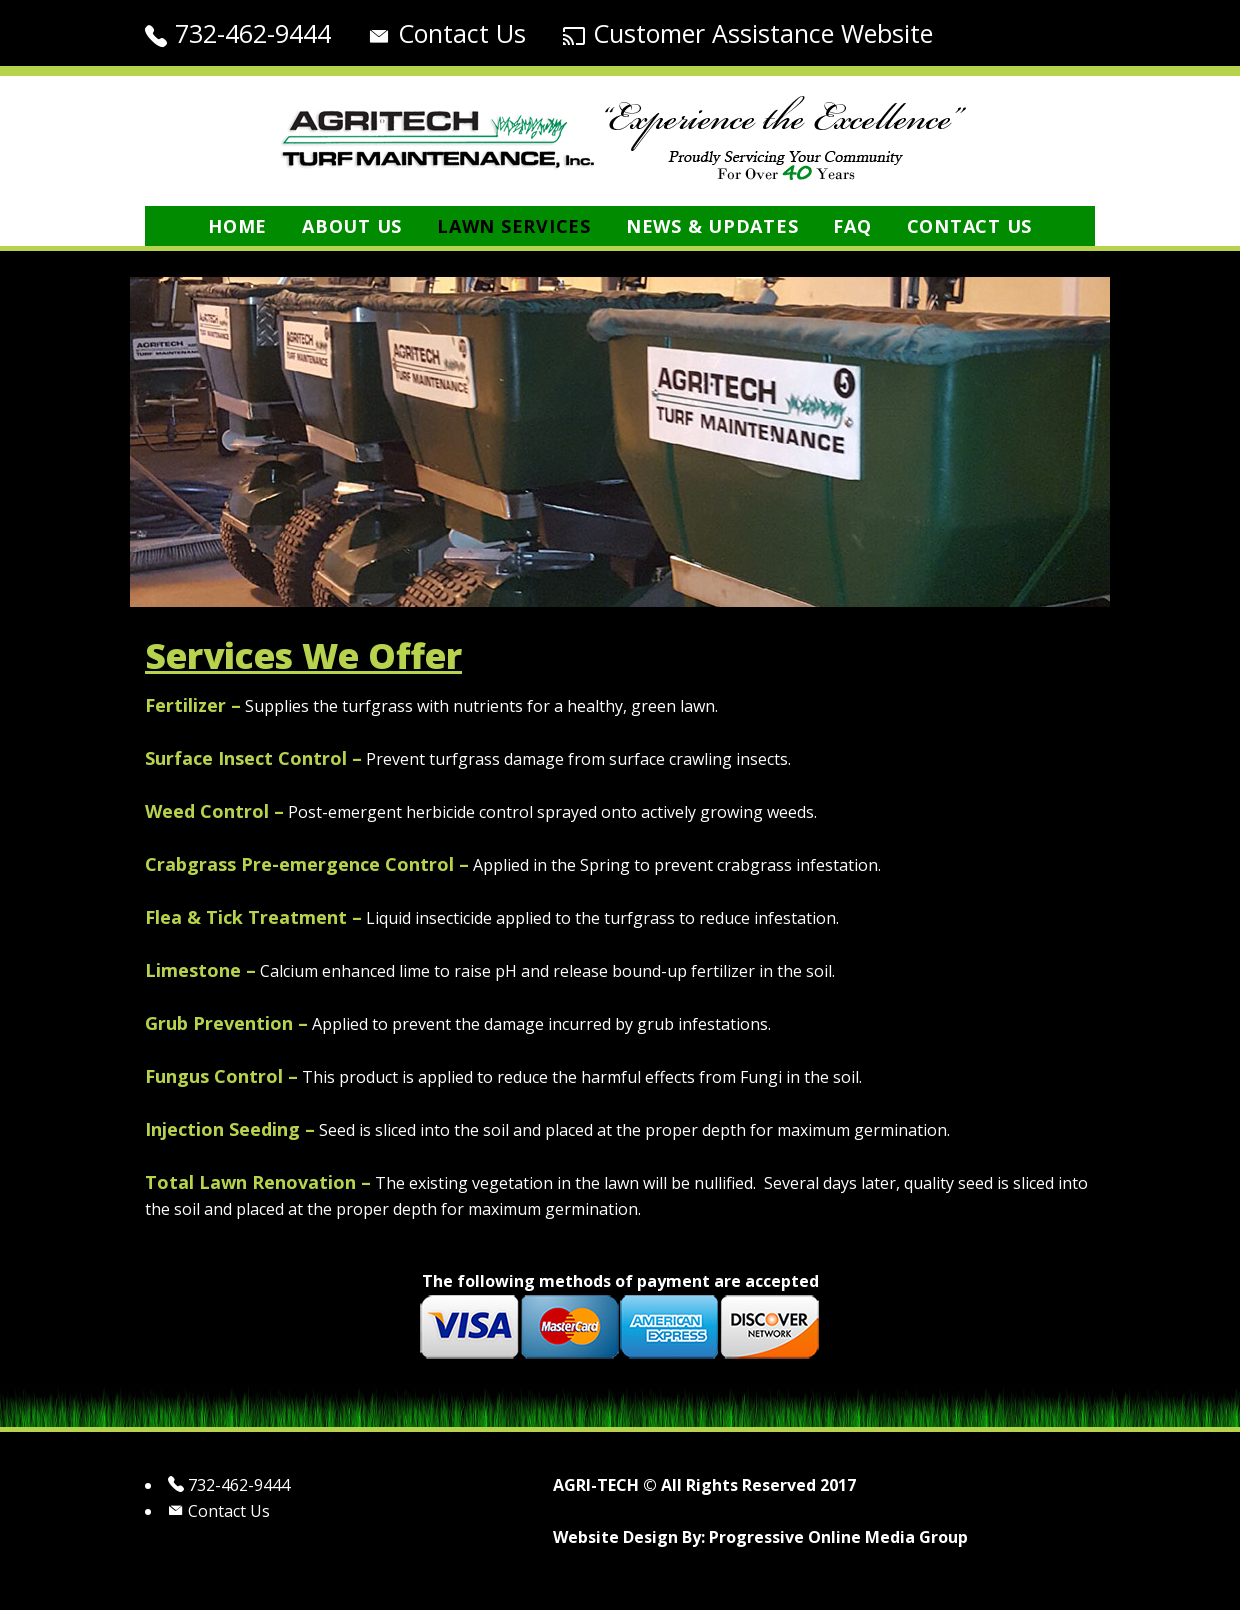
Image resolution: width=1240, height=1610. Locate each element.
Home (237, 226)
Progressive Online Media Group (838, 1537)
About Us (352, 226)
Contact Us (462, 33)
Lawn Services (514, 226)
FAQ (852, 226)
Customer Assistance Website (763, 33)
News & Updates (712, 226)
